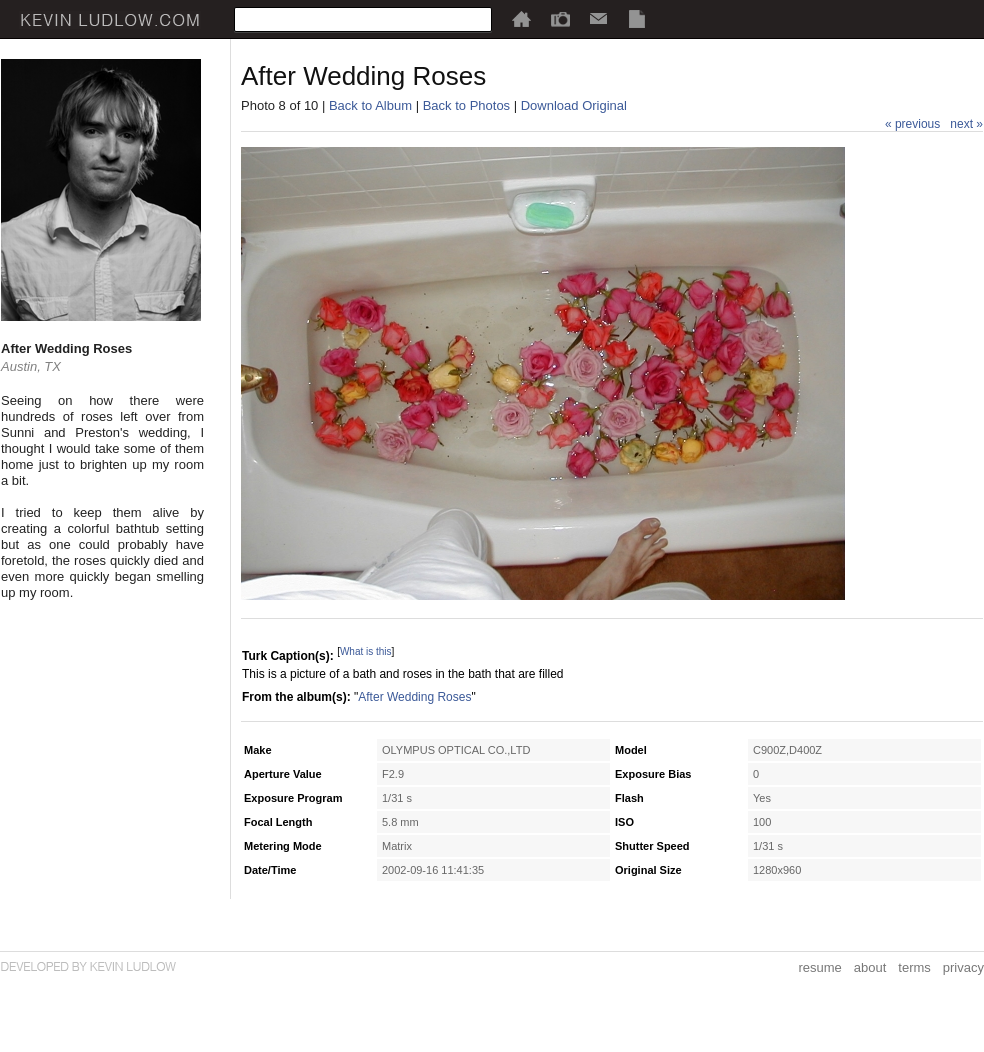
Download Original (574, 105)
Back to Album (370, 105)
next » (966, 124)
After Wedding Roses (414, 697)
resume (819, 967)
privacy (963, 967)
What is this (366, 651)
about (870, 967)
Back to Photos (466, 105)
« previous (912, 124)
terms (914, 967)
